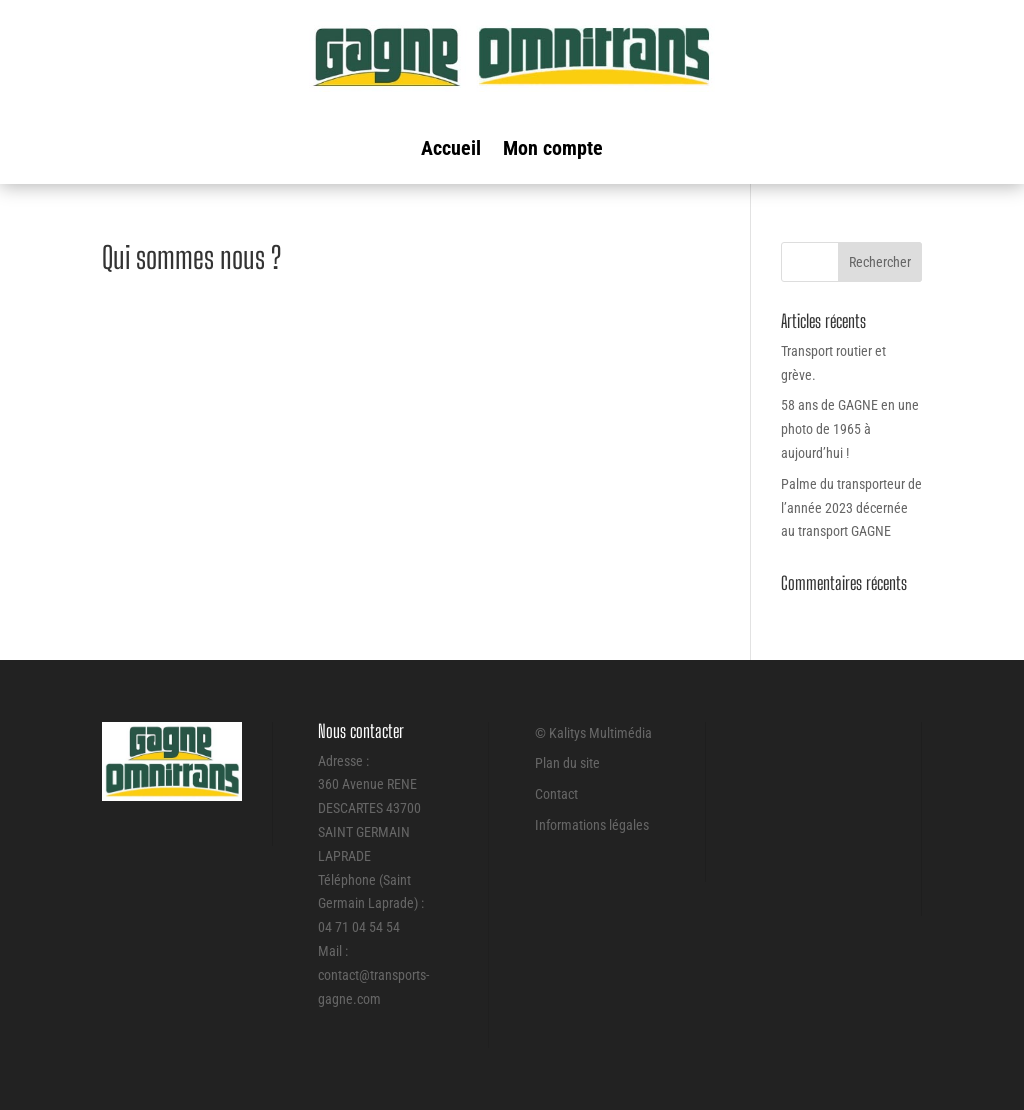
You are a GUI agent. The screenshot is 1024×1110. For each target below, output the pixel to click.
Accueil (451, 150)
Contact (556, 794)
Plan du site (567, 763)
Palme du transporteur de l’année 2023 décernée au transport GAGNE (851, 508)
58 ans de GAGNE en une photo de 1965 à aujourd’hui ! (850, 429)
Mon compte (553, 150)
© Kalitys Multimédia (593, 733)
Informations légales (592, 825)
